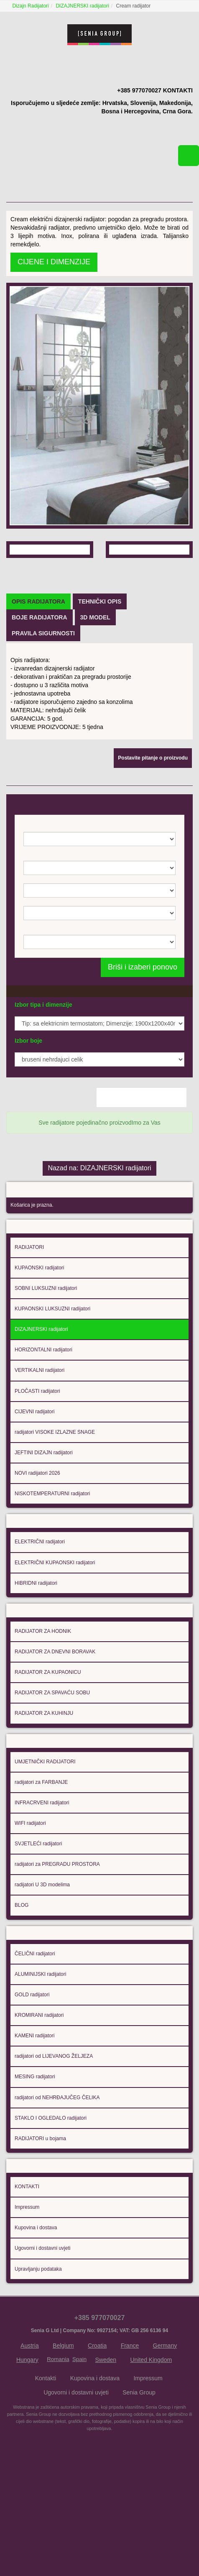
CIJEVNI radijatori (34, 1480)
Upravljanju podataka (38, 2350)
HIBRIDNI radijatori (36, 1654)
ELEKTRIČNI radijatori (40, 1613)
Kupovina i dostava (36, 2309)
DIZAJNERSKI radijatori (83, 6)
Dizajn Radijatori (31, 6)
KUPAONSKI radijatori (39, 1336)
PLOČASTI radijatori (37, 1459)
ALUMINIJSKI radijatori (40, 2053)
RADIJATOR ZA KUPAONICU (48, 1746)
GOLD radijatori (32, 2073)
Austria (29, 2426)
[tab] (38, 678)
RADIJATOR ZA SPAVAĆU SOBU (52, 1766)
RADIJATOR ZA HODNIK (43, 1705)
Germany (165, 2426)
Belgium (63, 2426)
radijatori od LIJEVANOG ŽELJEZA (54, 2135)
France (130, 2426)
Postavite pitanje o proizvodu (153, 835)
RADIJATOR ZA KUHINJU (44, 1787)
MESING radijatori (35, 2155)
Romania (58, 2440)
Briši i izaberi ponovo (142, 1044)
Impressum (27, 2288)
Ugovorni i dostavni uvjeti (42, 2329)
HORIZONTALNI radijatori (43, 1418)
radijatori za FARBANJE (41, 1858)
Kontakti (45, 2459)
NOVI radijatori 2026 (37, 1542)
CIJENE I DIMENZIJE (54, 250)
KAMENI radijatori (34, 2114)
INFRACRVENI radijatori (42, 1879)
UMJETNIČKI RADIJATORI (45, 1837)
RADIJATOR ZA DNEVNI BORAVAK (55, 1725)
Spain (79, 2440)
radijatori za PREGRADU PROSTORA (57, 1940)
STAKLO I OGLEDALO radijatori (51, 2197)
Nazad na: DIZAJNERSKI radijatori (99, 1232)
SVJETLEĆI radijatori (38, 1920)
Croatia (97, 2426)
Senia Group (139, 2473)
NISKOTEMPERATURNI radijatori (52, 1562)
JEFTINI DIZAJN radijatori (44, 1521)
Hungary (27, 2441)
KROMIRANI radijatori (39, 2094)
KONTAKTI (27, 2268)
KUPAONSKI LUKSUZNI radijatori (52, 1377)
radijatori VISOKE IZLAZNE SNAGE (55, 1501)
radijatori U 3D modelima (42, 1961)
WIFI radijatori (30, 1899)
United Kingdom (151, 2441)
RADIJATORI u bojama (40, 2217)
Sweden (105, 2441)
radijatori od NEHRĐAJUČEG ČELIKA (57, 2176)
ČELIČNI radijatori (35, 2032)
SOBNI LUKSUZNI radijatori (46, 1357)
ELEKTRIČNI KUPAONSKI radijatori (55, 1633)
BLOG (21, 1981)
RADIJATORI (29, 1315)
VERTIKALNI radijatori (39, 1439)
